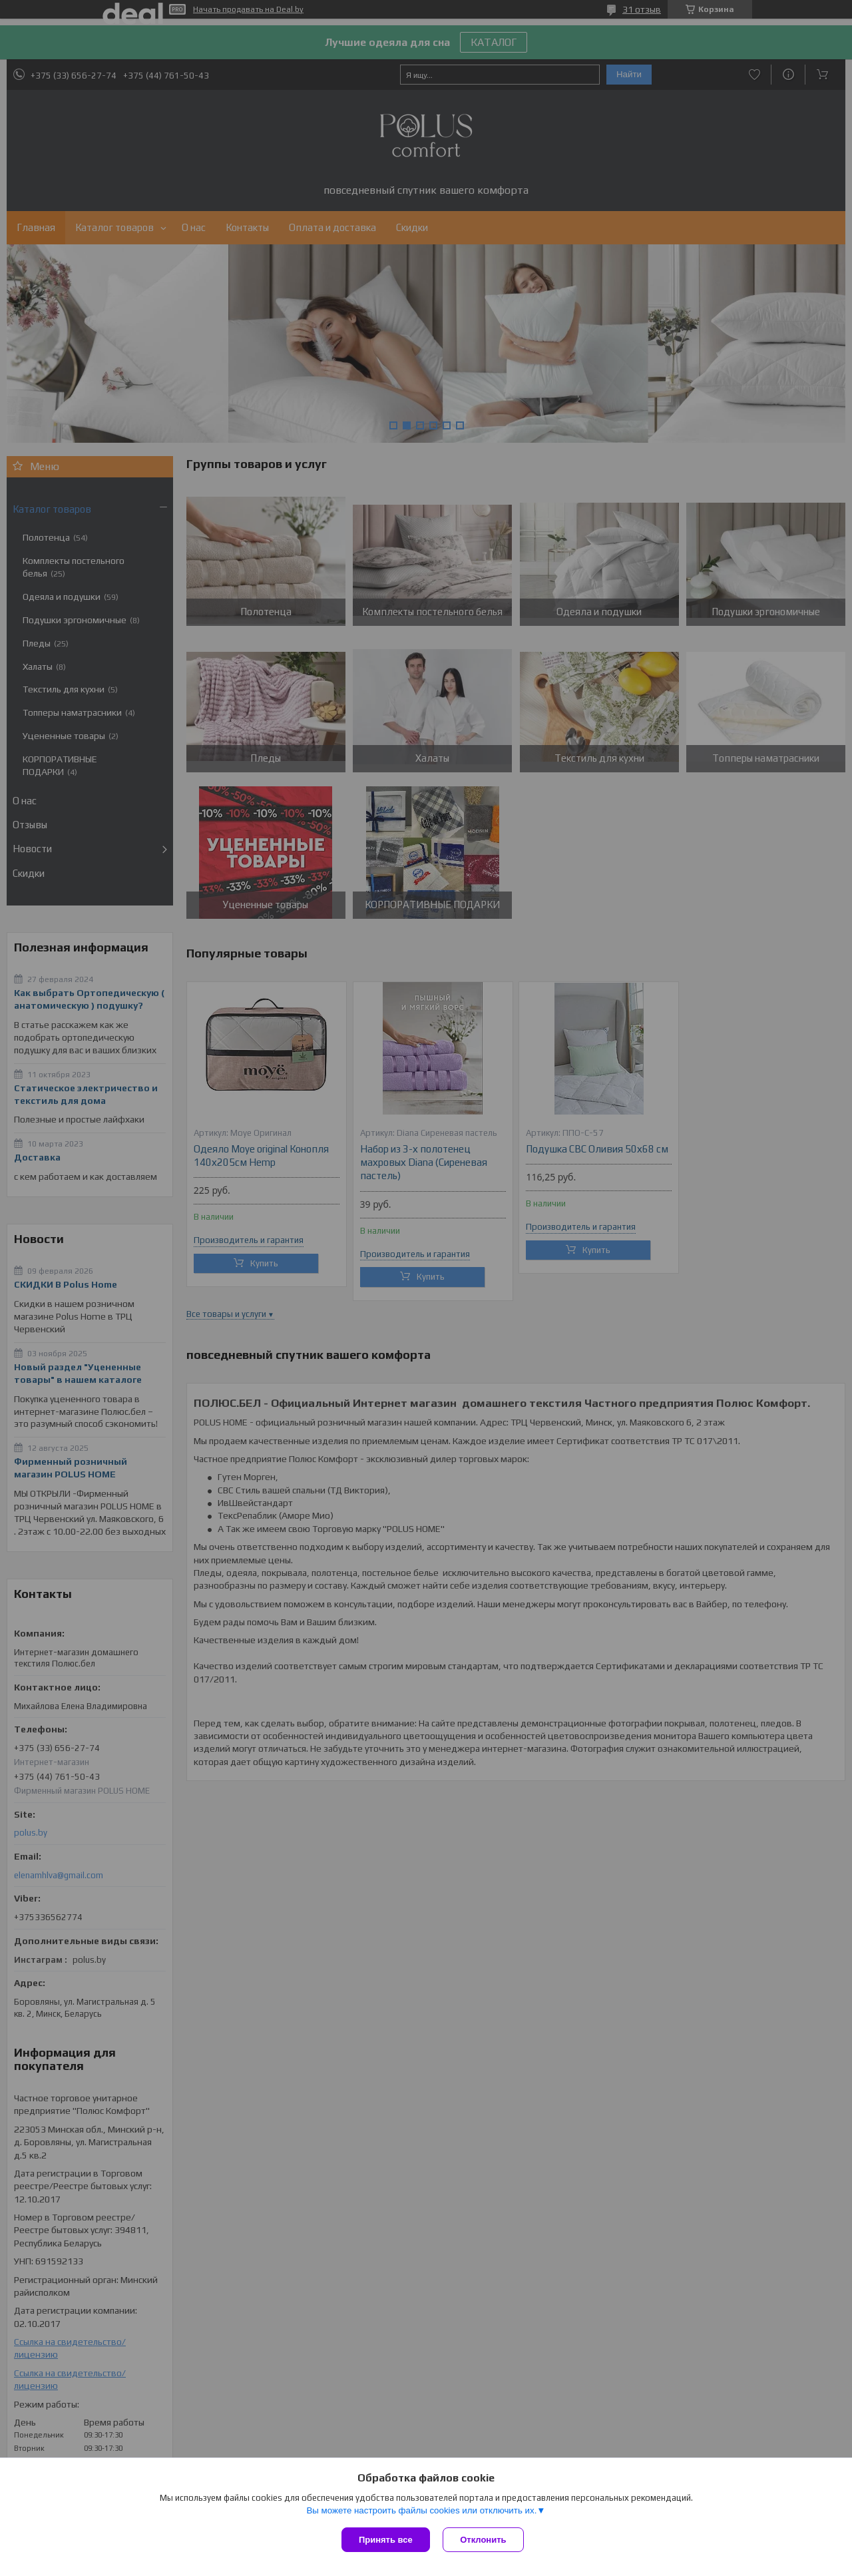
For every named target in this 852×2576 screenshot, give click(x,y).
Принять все (386, 2540)
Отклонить (484, 2540)
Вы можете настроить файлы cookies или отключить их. (421, 2510)
